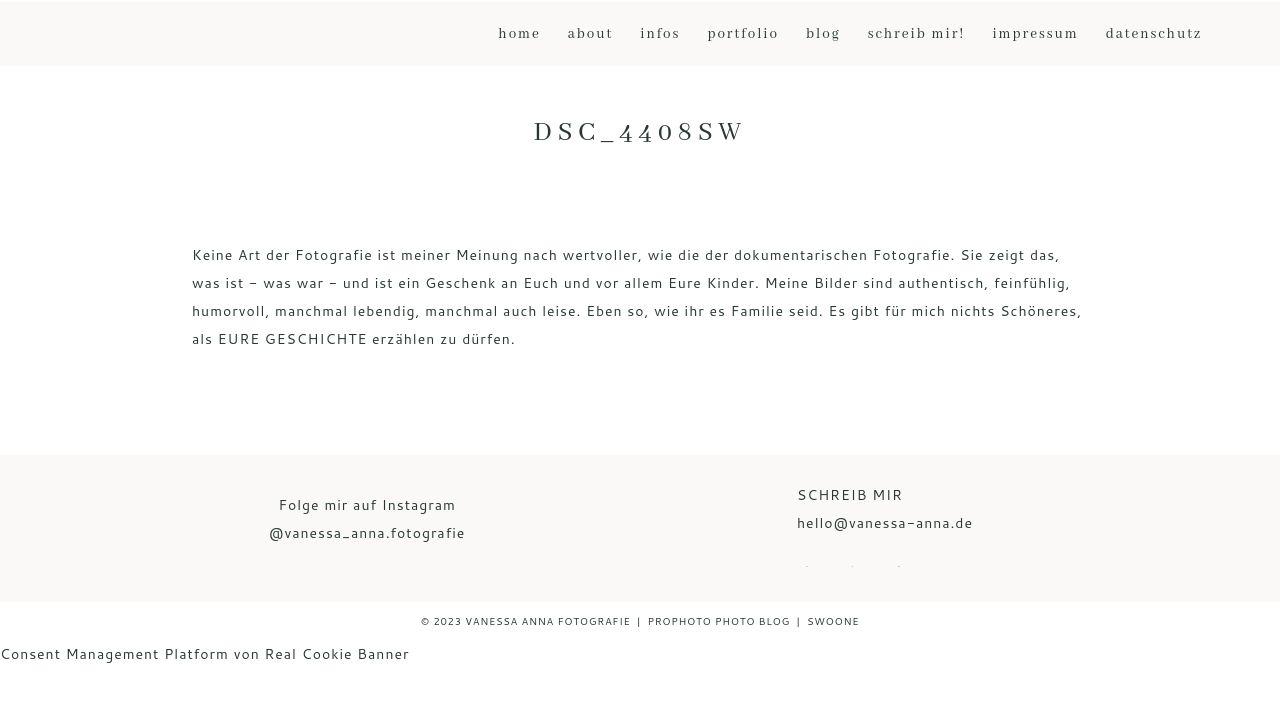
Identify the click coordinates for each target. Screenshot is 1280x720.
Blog (823, 34)
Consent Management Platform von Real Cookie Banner (204, 654)
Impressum (1035, 34)
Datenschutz (1154, 34)
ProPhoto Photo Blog (718, 621)
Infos (660, 34)
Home (519, 34)
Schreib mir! (917, 34)
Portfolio (743, 34)
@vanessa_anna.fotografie (367, 533)
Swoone (833, 621)
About (590, 34)
